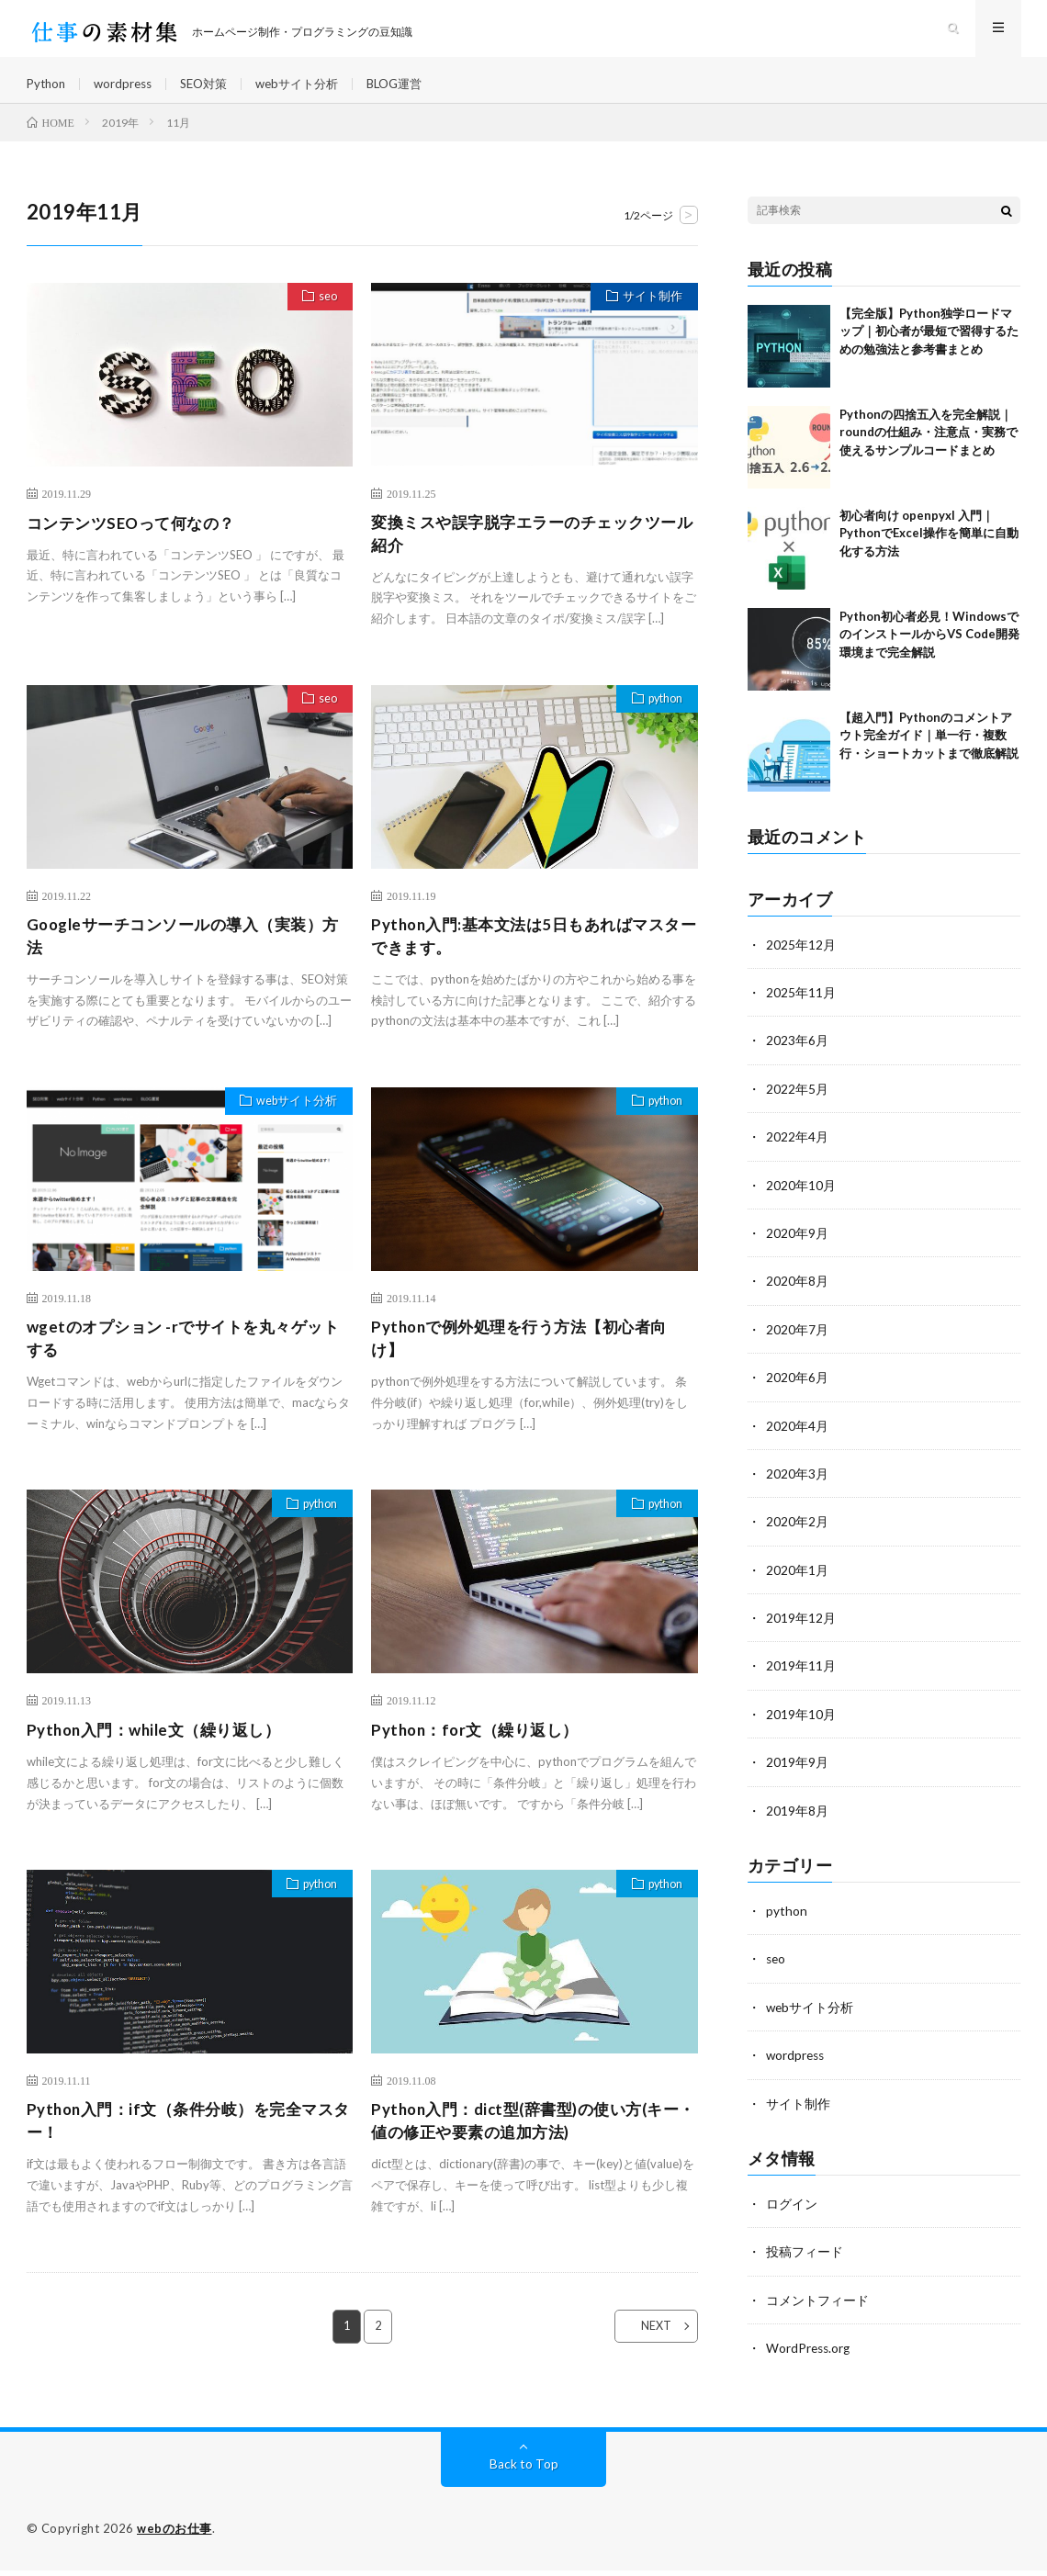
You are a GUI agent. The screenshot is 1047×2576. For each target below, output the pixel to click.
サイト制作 (650, 315)
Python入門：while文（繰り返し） (162, 1754)
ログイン (791, 2212)
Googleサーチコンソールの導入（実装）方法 (184, 956)
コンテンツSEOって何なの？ (137, 539)
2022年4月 (797, 1152)
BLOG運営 (415, 91)
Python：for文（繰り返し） (481, 1754)
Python (48, 91)
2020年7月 (797, 1343)
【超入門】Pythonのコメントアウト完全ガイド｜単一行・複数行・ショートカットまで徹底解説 (929, 751)
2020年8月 (797, 1295)
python (660, 720)
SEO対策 (213, 91)
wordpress (128, 91)
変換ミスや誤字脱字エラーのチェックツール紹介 (532, 551)
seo (324, 315)
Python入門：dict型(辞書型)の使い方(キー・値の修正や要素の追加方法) (526, 2146)
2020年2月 (797, 1534)
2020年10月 (801, 1200)
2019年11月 (801, 1677)
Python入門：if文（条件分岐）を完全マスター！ (189, 2146)
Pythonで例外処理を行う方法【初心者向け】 (527, 1361)
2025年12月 (801, 961)
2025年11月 (801, 1009)
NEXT (645, 2353)
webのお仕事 (174, 2534)
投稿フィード (804, 2259)
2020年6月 (797, 1391)
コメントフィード (817, 2307)
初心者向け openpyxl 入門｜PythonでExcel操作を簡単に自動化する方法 (929, 549)
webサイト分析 (311, 91)
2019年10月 (801, 1725)
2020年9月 (797, 1247)
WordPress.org (809, 2355)
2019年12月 (801, 1629)
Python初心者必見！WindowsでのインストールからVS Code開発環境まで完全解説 (929, 650)
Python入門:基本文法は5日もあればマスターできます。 (534, 956)
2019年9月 (797, 1773)
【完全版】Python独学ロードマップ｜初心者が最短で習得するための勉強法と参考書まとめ (929, 347)
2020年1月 (797, 1582)
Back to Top (524, 2470)
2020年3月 (797, 1486)
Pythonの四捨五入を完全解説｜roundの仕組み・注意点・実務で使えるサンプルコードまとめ (928, 448)
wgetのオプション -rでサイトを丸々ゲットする (183, 1361)
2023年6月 (797, 1056)
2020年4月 (797, 1438)
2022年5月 (797, 1104)
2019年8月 (797, 1820)
